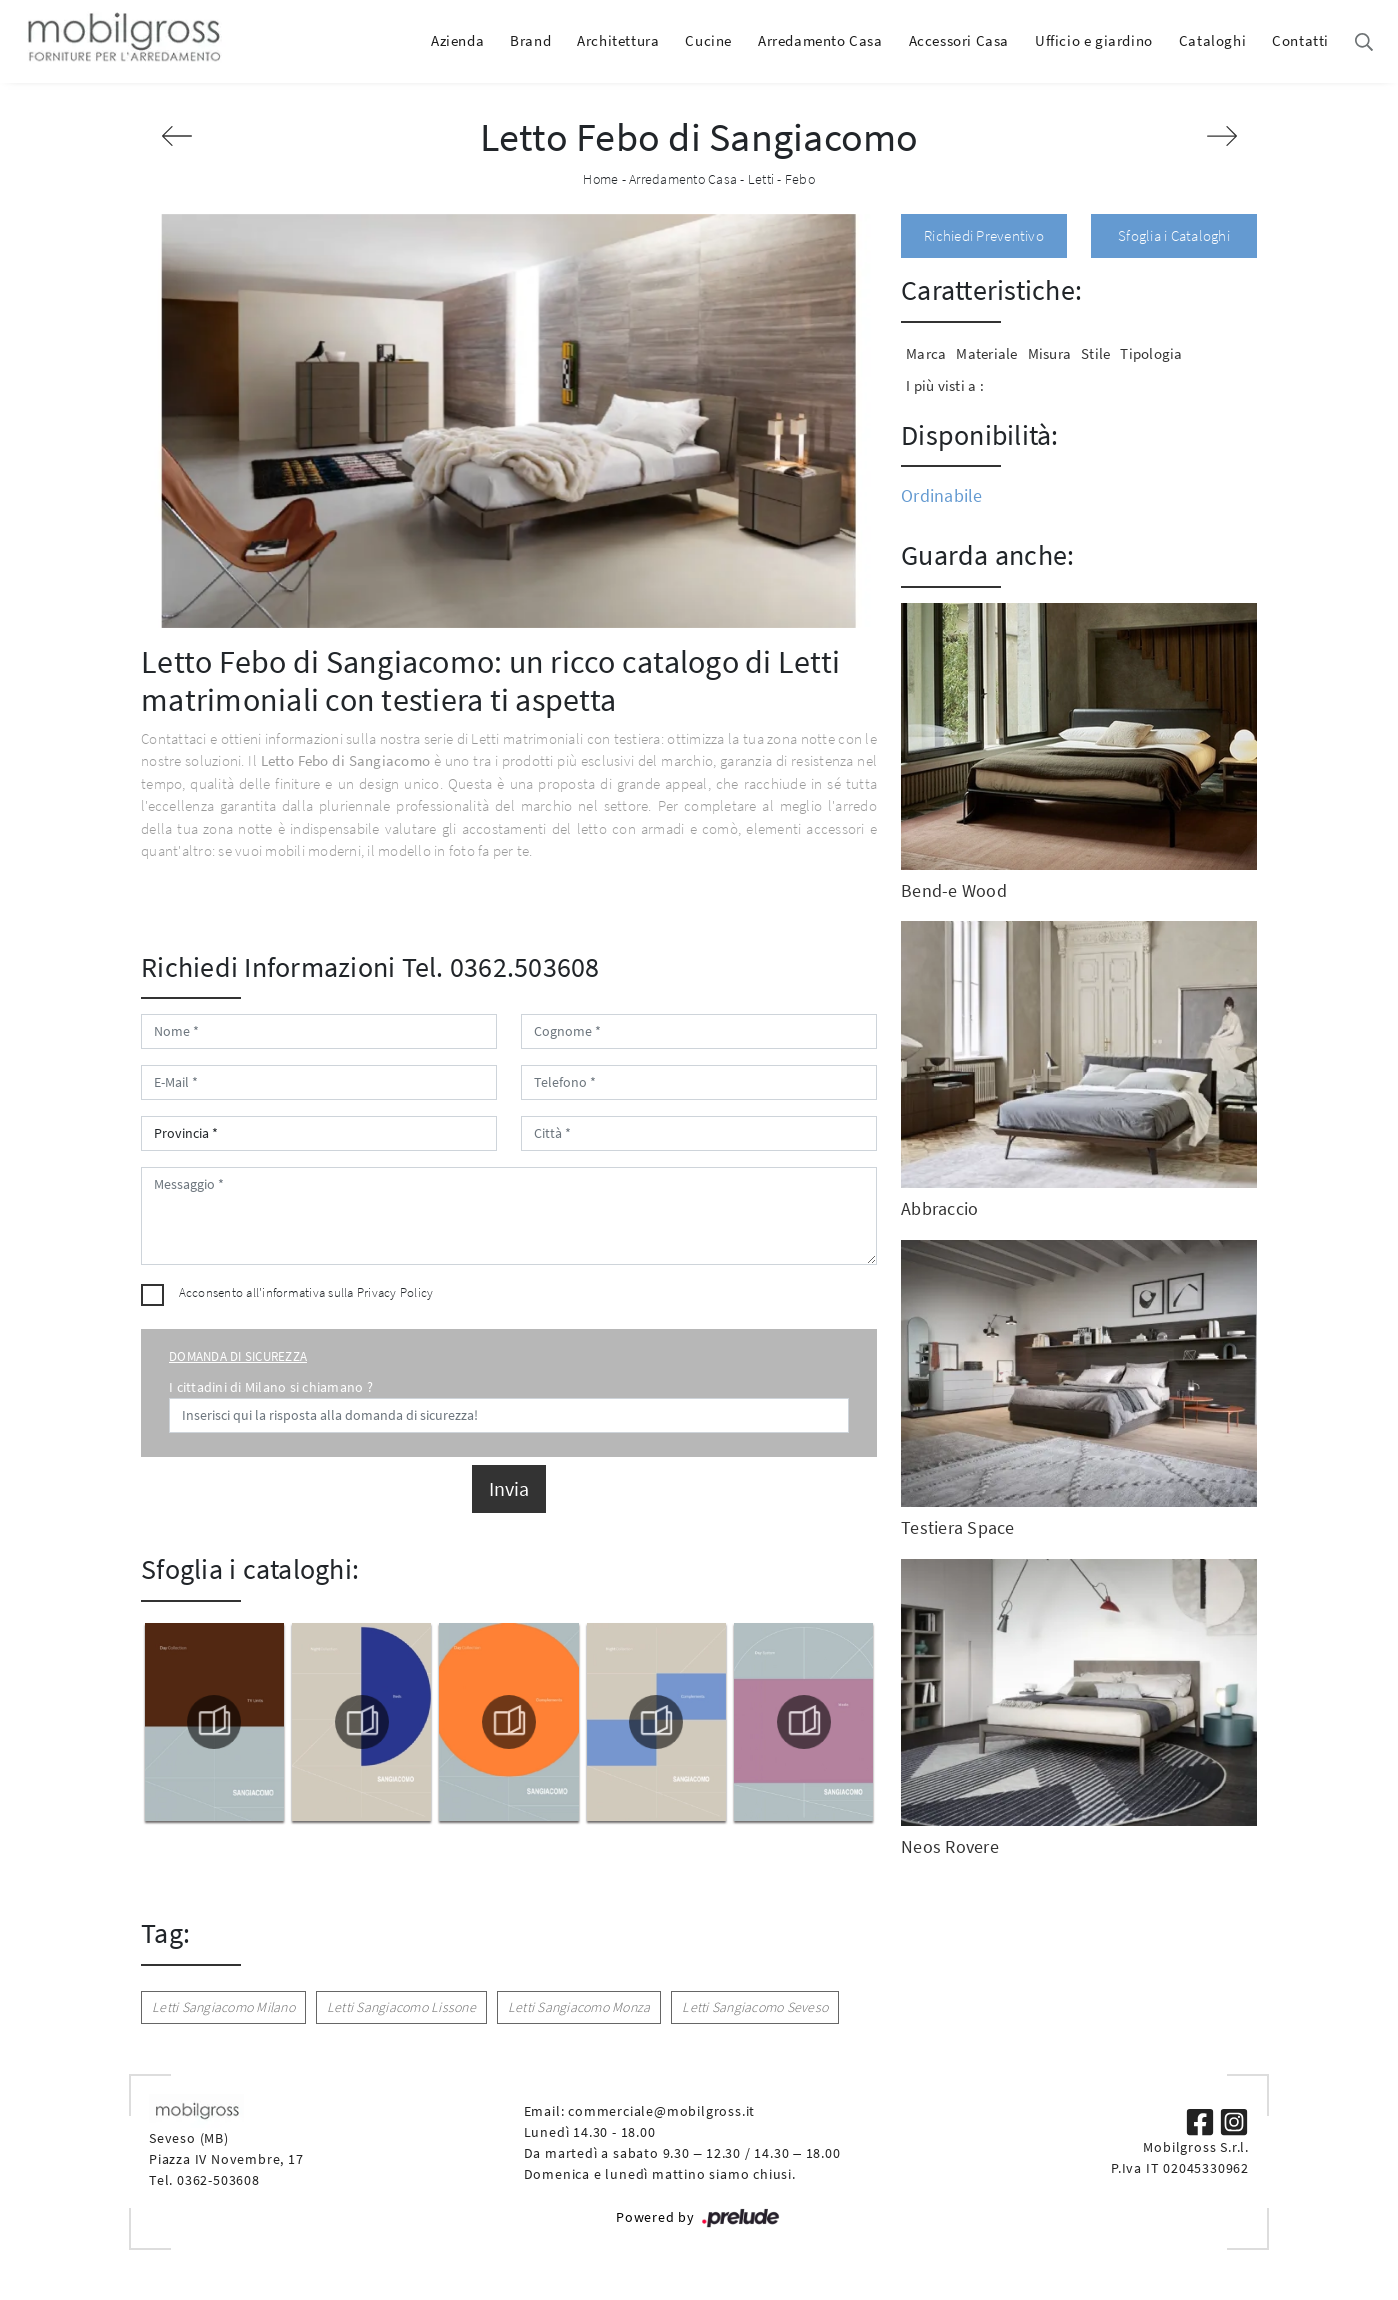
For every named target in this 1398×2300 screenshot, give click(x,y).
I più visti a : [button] (945, 385)
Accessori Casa (959, 40)
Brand (530, 40)
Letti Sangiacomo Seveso (755, 2007)
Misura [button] (1050, 353)
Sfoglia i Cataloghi (1174, 235)
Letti (761, 179)
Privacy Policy (395, 1292)
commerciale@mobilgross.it (661, 2111)
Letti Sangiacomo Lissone (401, 2007)
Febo (800, 179)
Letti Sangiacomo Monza (579, 2007)
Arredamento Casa (820, 40)
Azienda (457, 40)
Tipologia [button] (1151, 353)
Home (600, 179)
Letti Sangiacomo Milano (223, 2007)
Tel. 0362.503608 (501, 967)
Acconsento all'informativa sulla (306, 1292)
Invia (509, 1488)
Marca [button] (926, 353)
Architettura (618, 40)
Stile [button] (1095, 353)
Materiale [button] (986, 353)
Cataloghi (1212, 40)
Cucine (708, 40)
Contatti (1300, 40)
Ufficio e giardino (1094, 40)
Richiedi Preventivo (984, 235)
